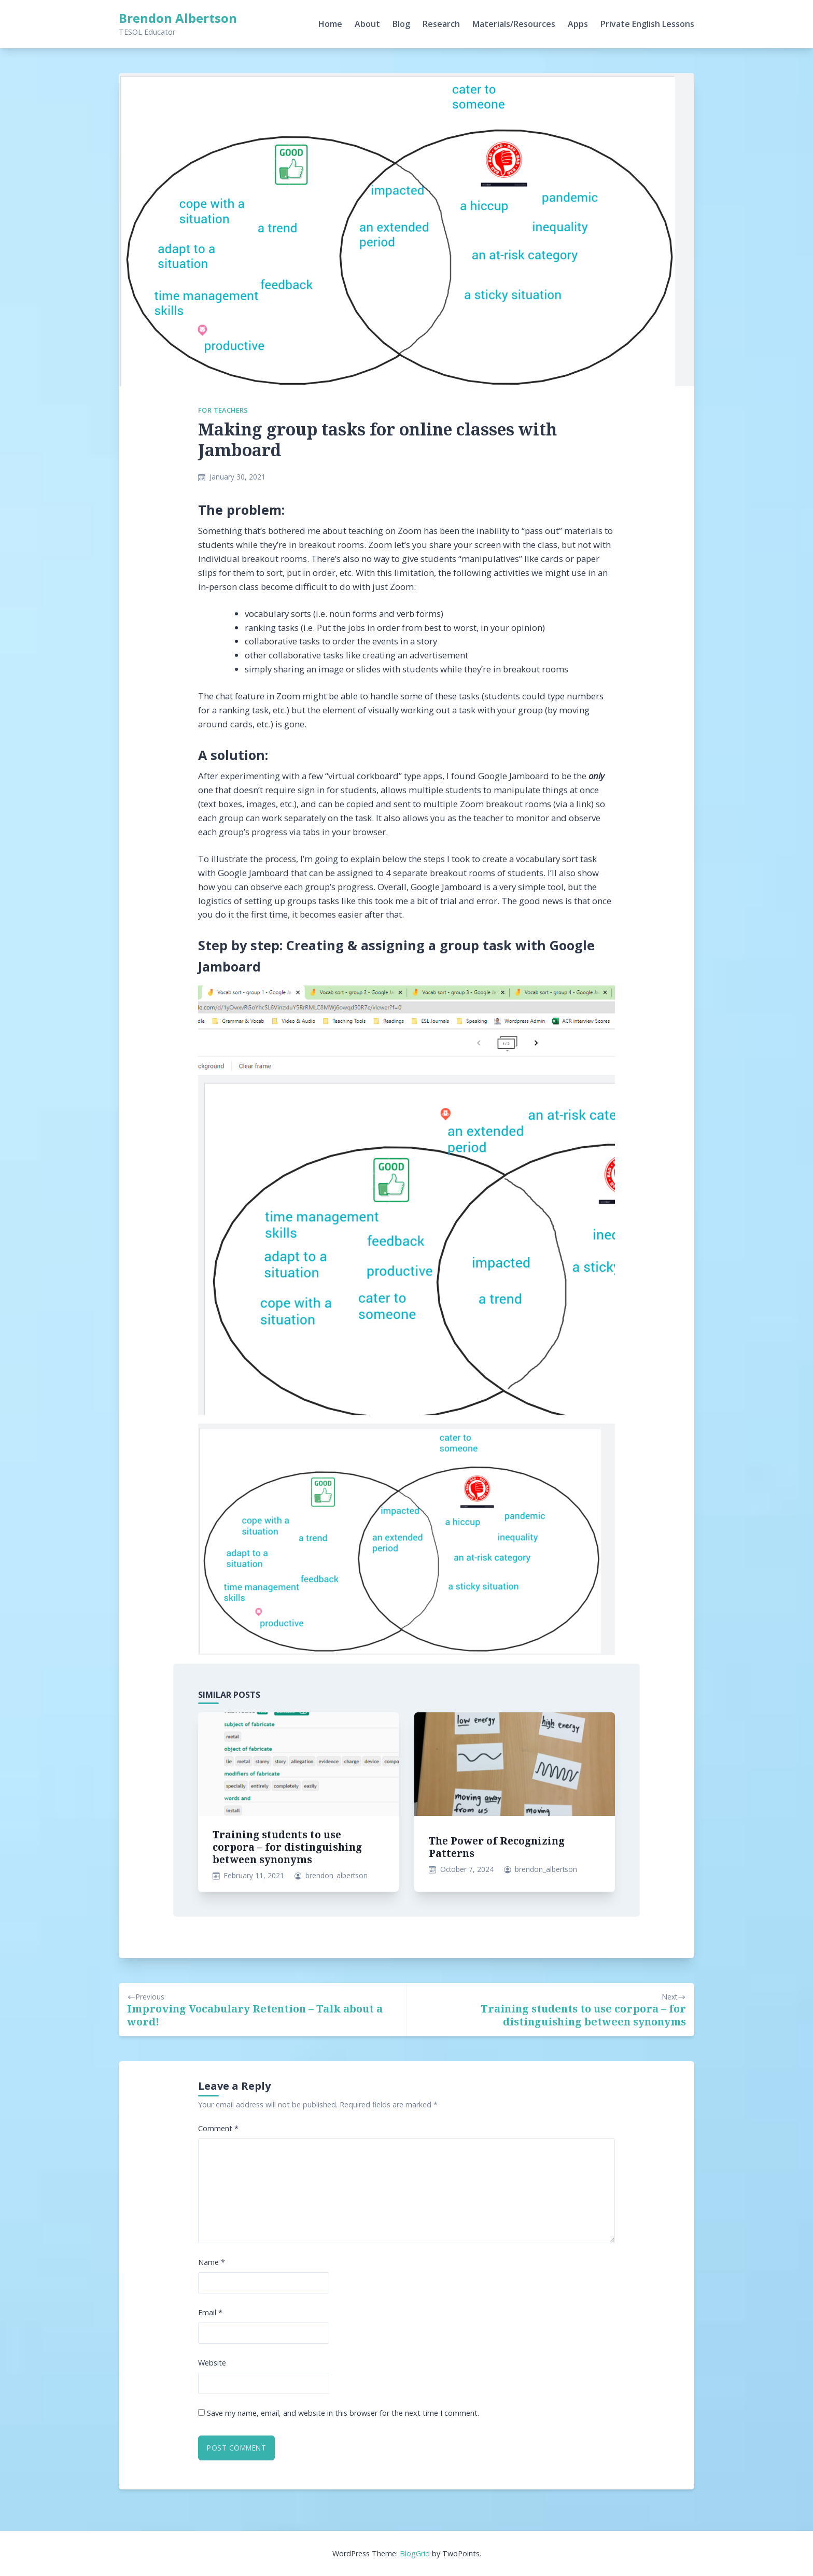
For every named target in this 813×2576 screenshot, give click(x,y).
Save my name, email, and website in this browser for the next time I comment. (343, 2413)
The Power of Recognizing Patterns (497, 1847)
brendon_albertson (336, 1875)
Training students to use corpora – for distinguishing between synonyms (287, 1846)
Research (441, 24)
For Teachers (223, 410)
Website (212, 2363)
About (367, 24)
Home (330, 24)
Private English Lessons (647, 24)
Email (210, 2312)
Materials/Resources (513, 24)
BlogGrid (415, 2553)
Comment (218, 2128)
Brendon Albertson (178, 17)
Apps (578, 24)
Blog (401, 24)
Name (211, 2262)
